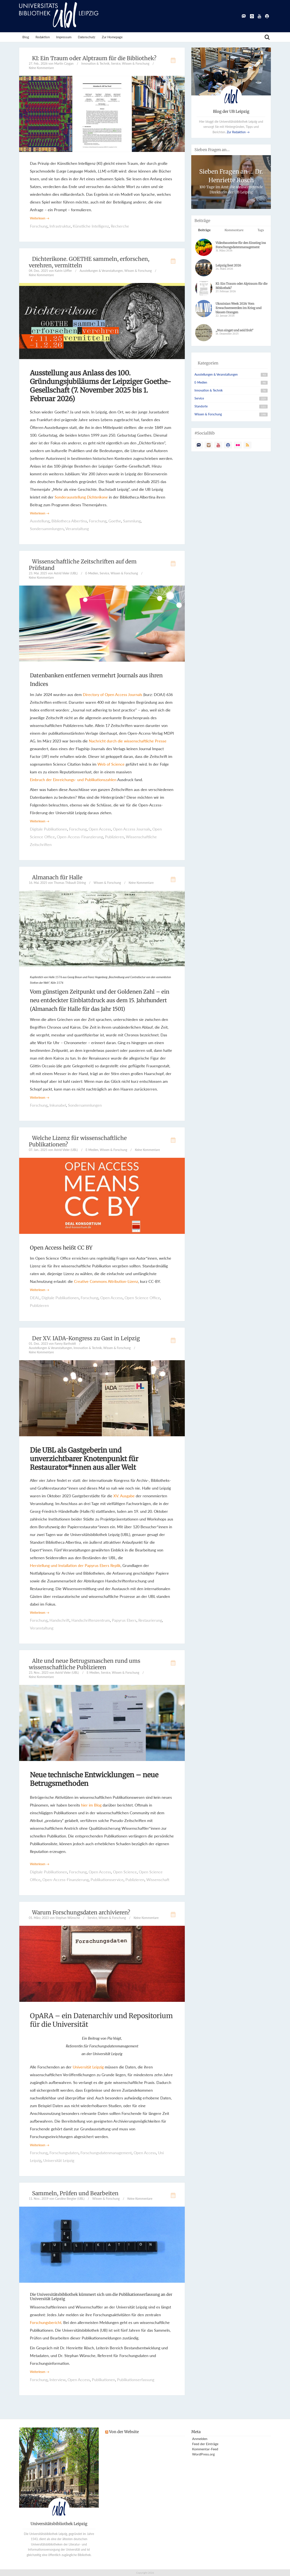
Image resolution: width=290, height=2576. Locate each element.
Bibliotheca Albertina (69, 521)
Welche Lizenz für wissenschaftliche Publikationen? (78, 1141)
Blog (25, 37)
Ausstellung (39, 521)
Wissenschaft (157, 1879)
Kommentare (234, 230)
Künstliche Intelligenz (91, 226)
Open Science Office (142, 1297)
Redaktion (42, 37)
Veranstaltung (77, 528)
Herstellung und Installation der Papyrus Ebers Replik (75, 1565)
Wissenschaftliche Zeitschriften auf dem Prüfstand (83, 564)
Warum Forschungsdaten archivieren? (81, 1912)
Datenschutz (86, 37)
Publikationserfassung (135, 2379)
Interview (57, 2379)
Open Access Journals (131, 829)
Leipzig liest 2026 (228, 265)
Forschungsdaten (64, 2152)
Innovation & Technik (95, 63)
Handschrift (59, 1620)
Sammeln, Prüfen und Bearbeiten (75, 2193)
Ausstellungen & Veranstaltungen (101, 270)
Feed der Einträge (205, 2444)
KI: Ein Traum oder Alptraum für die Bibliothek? (94, 58)
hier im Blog (91, 1805)
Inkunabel (57, 1105)
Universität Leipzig (88, 2067)
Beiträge (204, 230)
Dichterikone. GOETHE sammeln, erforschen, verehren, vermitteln (89, 262)
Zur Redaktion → (238, 132)
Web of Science (111, 764)
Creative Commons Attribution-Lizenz (106, 1281)
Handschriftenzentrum (90, 1620)
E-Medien (91, 573)
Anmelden (199, 2439)
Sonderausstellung (81, 497)
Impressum (63, 37)
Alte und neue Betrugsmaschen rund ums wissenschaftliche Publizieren (84, 1664)
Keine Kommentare (41, 68)
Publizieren (114, 836)
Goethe (114, 521)
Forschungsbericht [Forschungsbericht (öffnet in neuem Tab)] (45, 2322)
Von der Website (124, 2431)
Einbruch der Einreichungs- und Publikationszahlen (73, 779)
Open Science (125, 1871)
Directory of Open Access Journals (112, 694)
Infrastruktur (60, 226)
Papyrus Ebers (124, 1620)
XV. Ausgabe (124, 1495)
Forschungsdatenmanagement (106, 2152)
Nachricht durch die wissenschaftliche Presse (128, 741)
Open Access (100, 829)
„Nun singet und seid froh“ (234, 330)
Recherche (120, 226)
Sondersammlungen (47, 528)
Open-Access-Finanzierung (80, 836)
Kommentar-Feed (205, 2449)
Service (115, 63)
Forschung (39, 226)
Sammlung (132, 521)
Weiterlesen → (39, 218)
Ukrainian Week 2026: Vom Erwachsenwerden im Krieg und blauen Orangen (238, 308)
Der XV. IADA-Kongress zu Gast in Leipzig (86, 1338)
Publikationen (103, 2379)
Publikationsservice (107, 1879)
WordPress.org (203, 2454)
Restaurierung (150, 1620)
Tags (261, 230)
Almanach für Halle (57, 877)
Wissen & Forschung (135, 63)
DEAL (35, 1297)
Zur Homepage (112, 37)
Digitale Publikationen (48, 829)
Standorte (201, 406)
